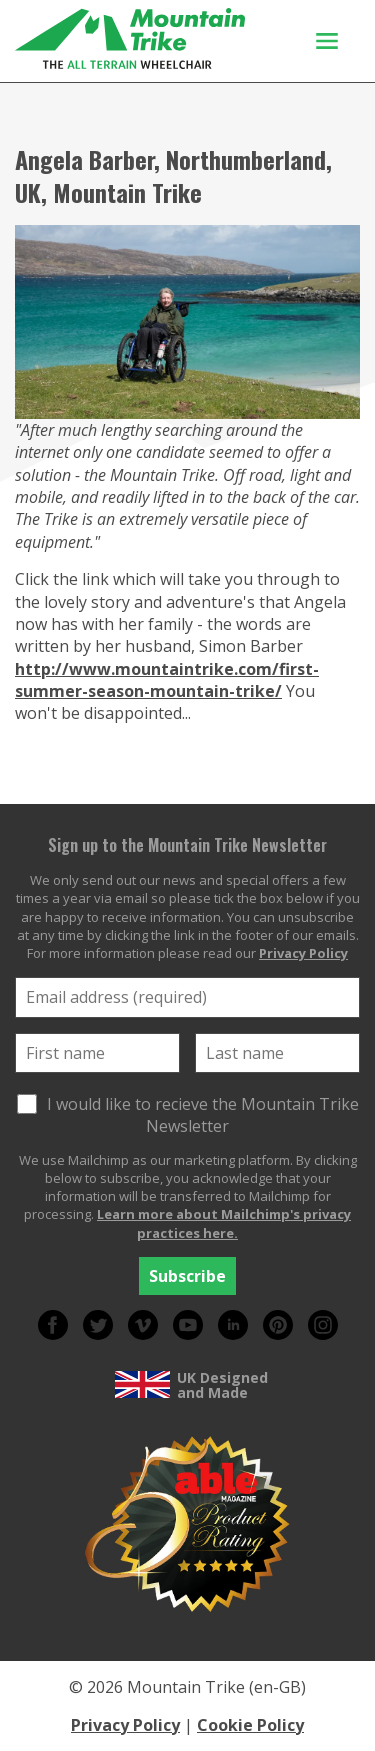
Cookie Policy (250, 1725)
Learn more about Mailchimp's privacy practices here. (224, 1223)
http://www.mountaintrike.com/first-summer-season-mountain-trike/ (167, 680)
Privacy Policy (303, 953)
